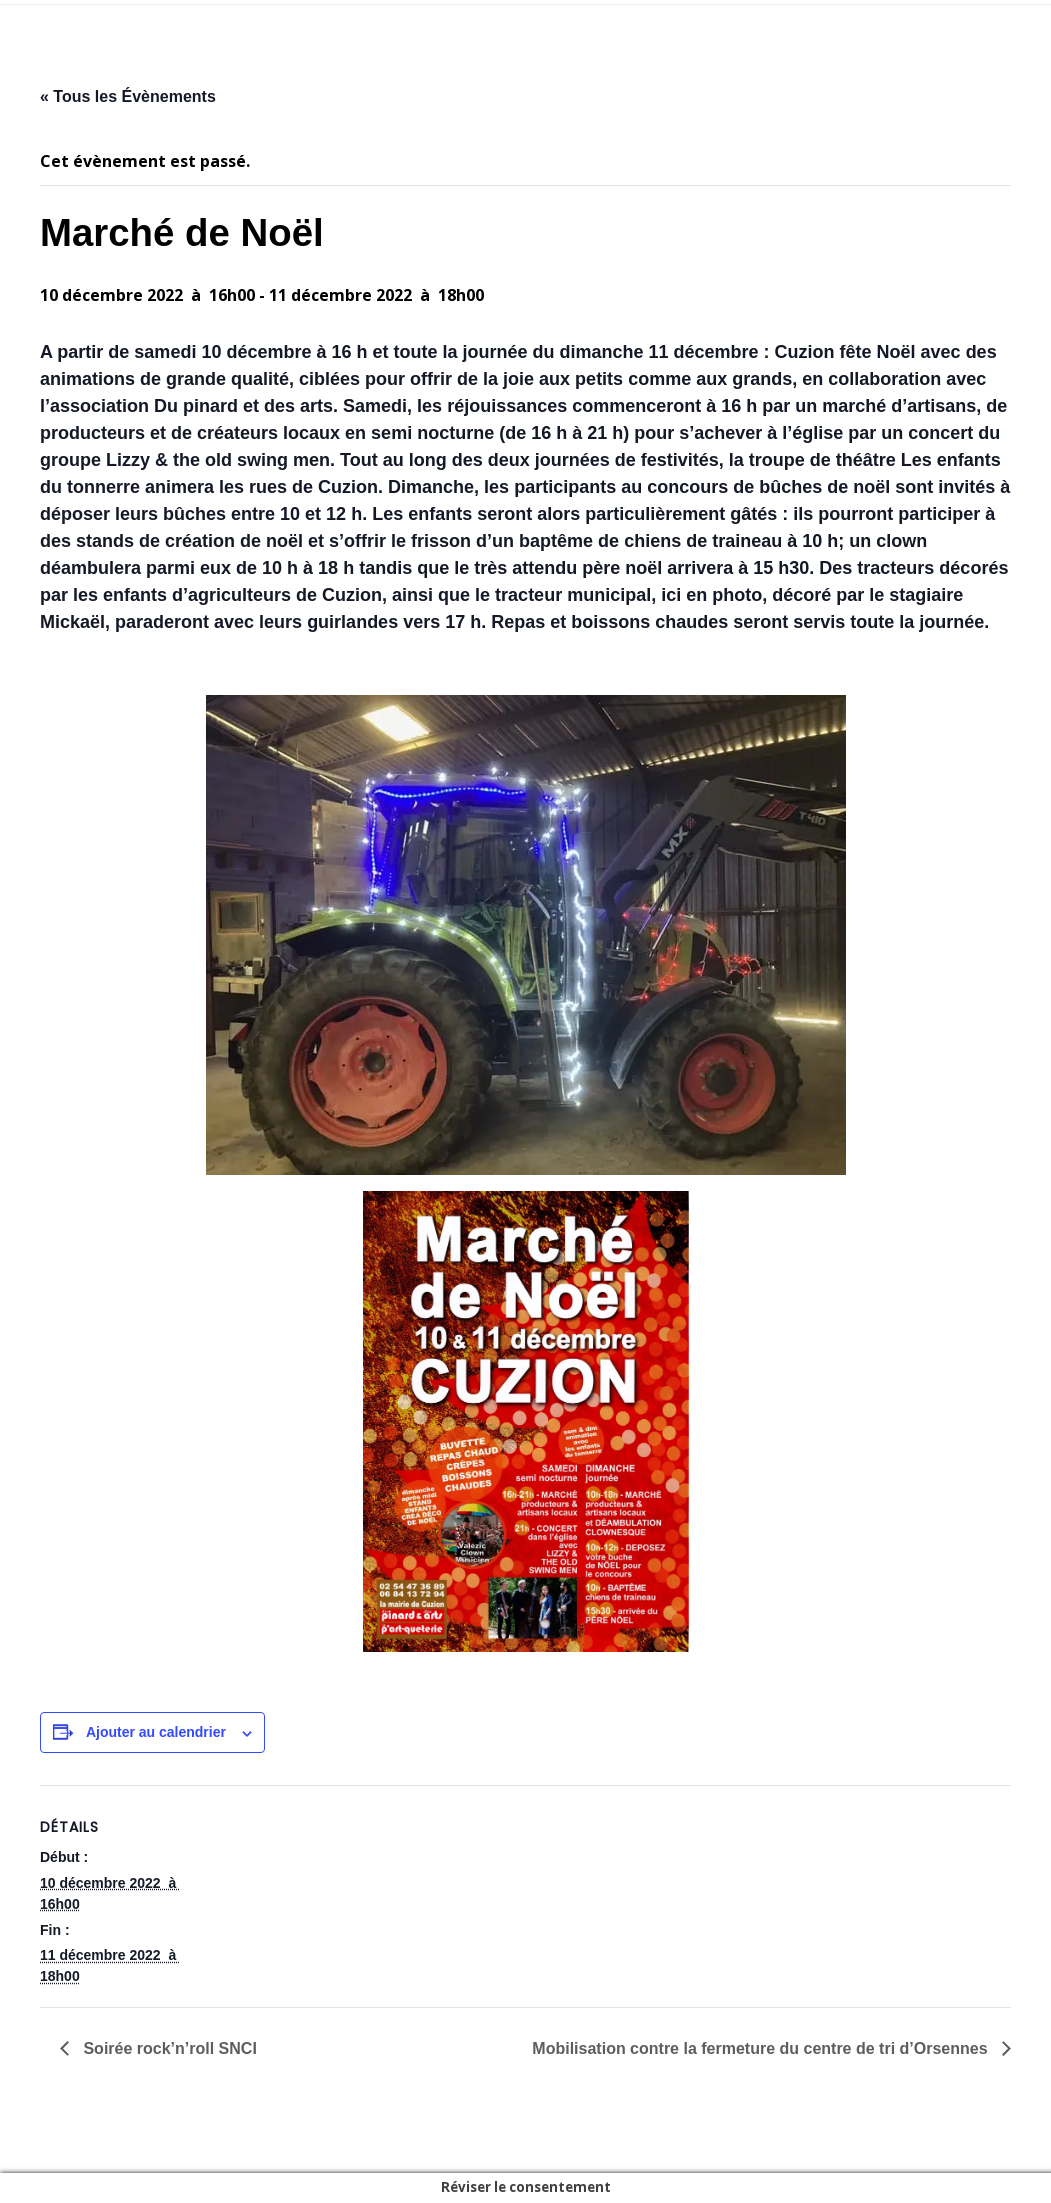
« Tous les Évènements (128, 96)
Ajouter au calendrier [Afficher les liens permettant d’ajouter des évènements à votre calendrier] (156, 1732)
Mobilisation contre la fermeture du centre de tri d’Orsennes (762, 2048)
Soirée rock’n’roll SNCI (168, 2048)
